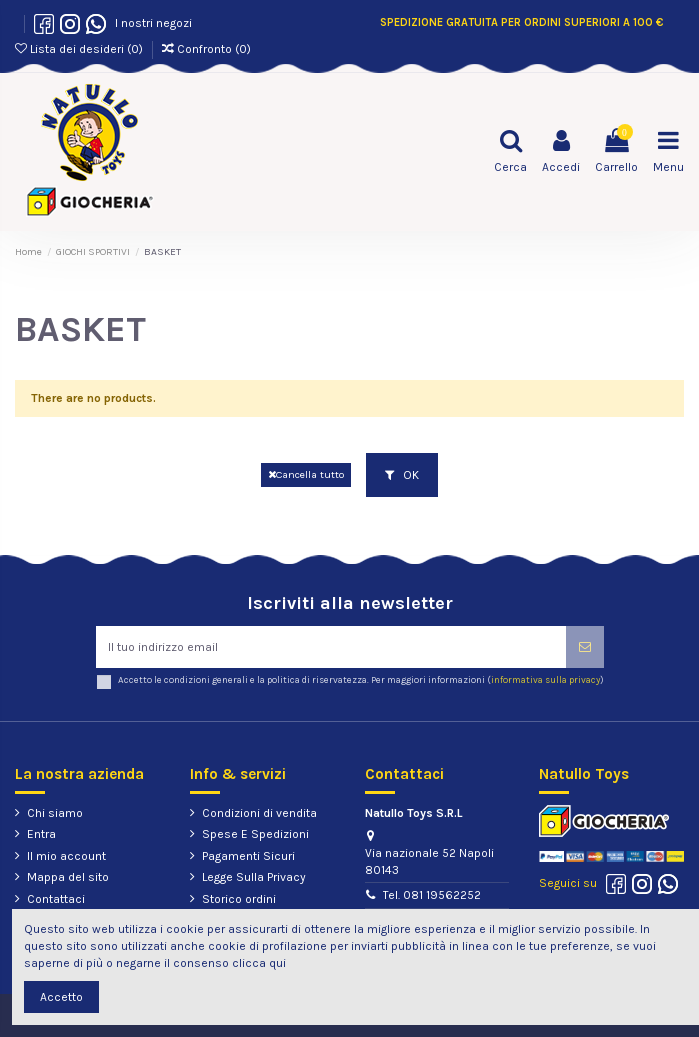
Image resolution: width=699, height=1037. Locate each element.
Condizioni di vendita (259, 813)
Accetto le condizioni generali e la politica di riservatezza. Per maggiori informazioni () (361, 679)
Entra (41, 834)
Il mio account (66, 856)
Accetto (61, 997)
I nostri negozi (150, 23)
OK (402, 475)
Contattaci (56, 899)
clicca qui (259, 963)
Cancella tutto (306, 474)
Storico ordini (239, 899)
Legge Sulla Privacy (254, 877)
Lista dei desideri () (80, 49)
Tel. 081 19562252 (432, 895)
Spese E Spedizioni (255, 834)
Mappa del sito (68, 877)
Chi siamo (55, 813)
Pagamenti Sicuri (248, 856)
